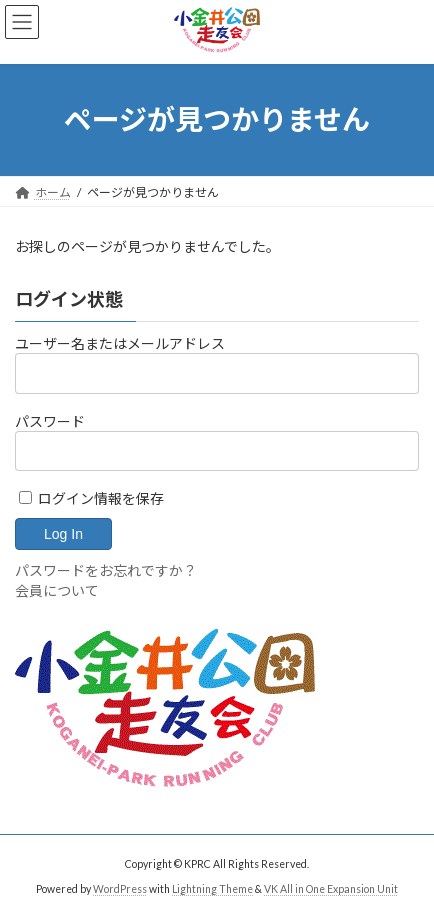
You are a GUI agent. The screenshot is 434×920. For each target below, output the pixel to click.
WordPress (120, 889)
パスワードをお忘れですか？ (106, 570)
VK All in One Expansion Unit (331, 889)
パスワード (50, 421)
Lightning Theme (212, 889)
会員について (57, 590)
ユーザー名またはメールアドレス (120, 343)
